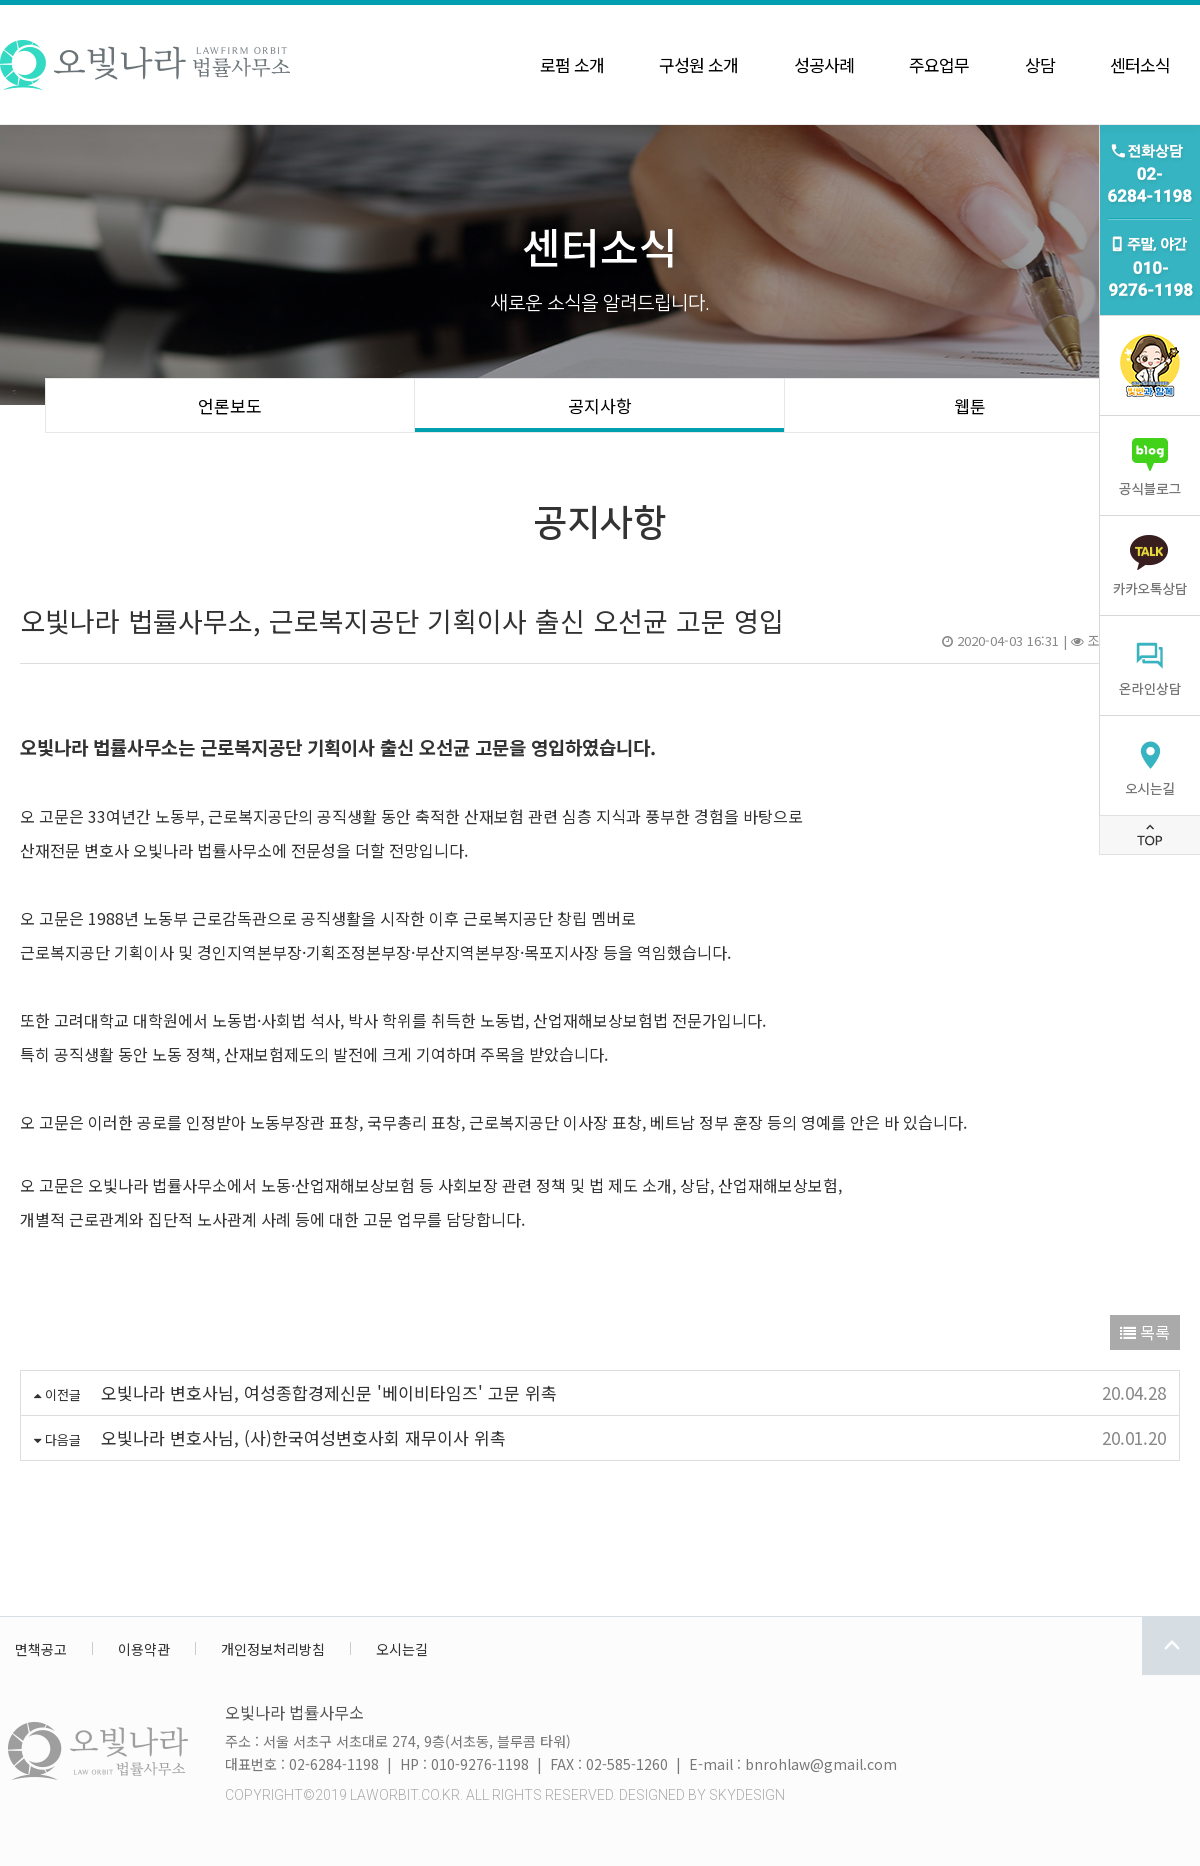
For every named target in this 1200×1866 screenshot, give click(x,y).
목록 (1145, 1332)
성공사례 (824, 64)
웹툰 (970, 405)
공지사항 (600, 405)
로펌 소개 (572, 64)
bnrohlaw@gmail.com (821, 1764)
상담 (1040, 64)
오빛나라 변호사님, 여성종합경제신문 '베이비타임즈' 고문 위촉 (329, 1392)
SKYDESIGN (747, 1795)
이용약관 (144, 1649)
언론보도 (230, 405)
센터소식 (1140, 64)
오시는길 (402, 1649)
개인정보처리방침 (273, 1649)
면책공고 (41, 1649)
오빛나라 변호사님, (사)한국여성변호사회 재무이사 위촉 (303, 1437)
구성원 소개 (698, 64)
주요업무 (939, 64)
